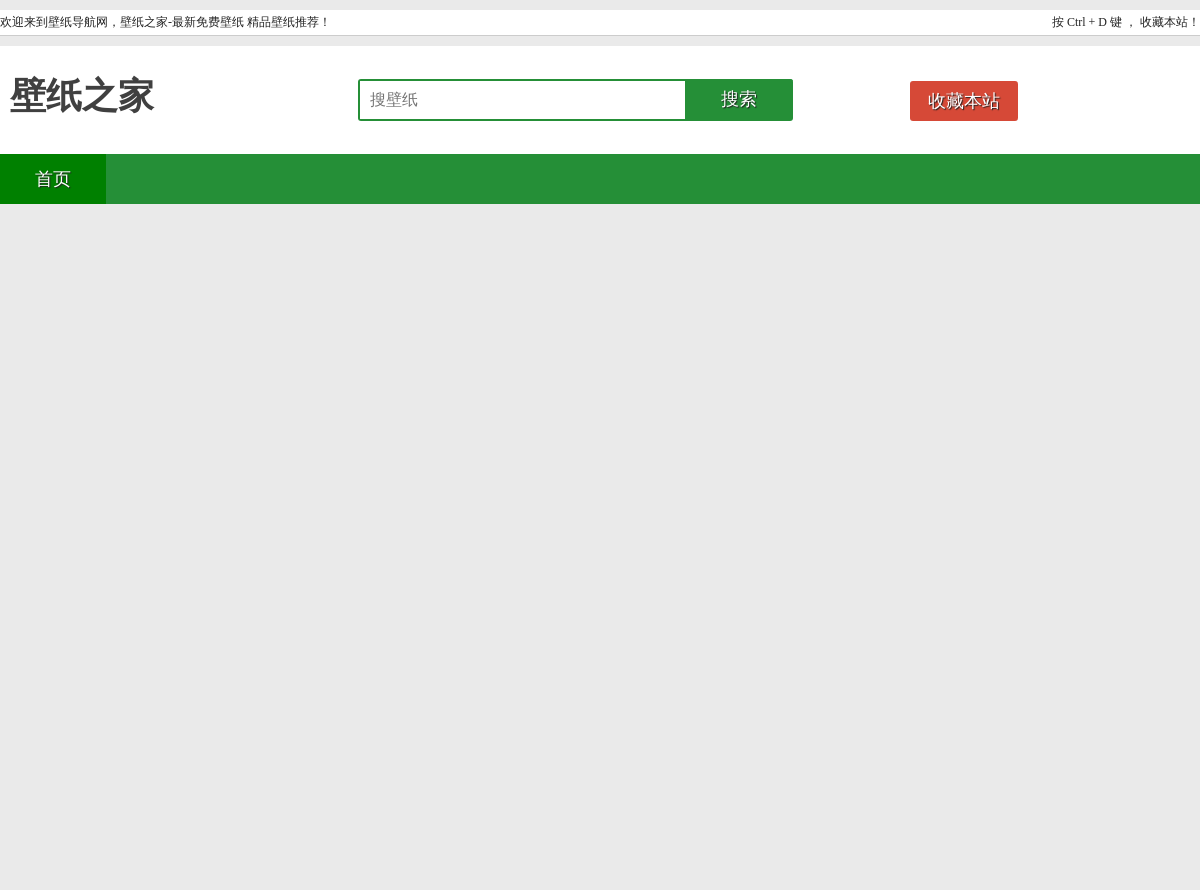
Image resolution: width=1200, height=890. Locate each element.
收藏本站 (964, 101)
